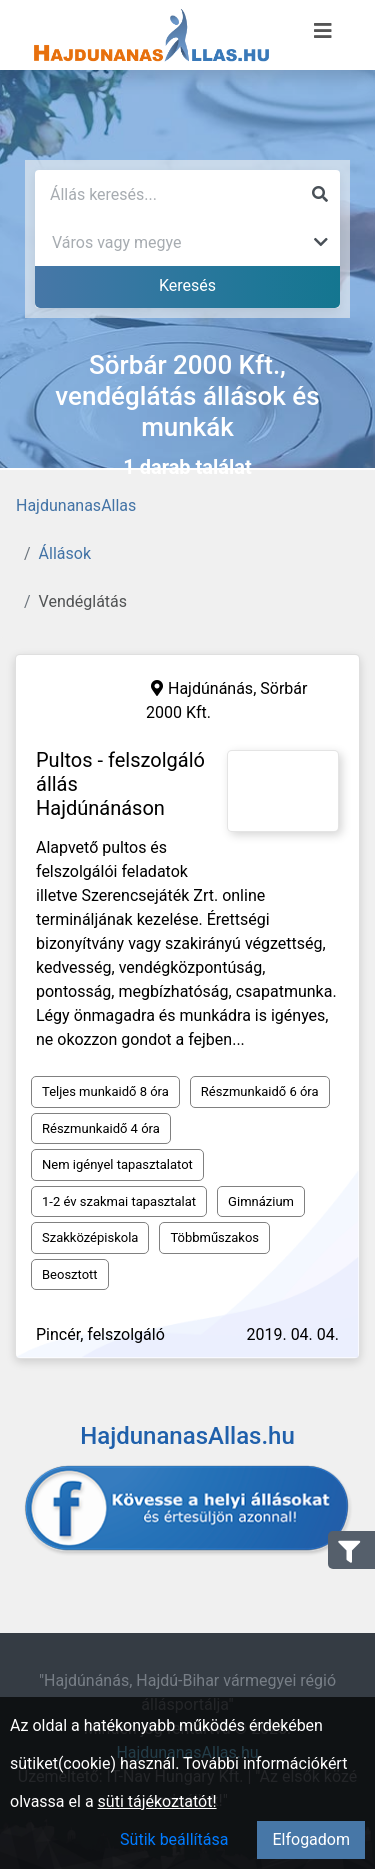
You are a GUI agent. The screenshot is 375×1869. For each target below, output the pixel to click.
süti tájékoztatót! (157, 1801)
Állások (65, 553)
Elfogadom (311, 1839)
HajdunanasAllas (76, 505)
